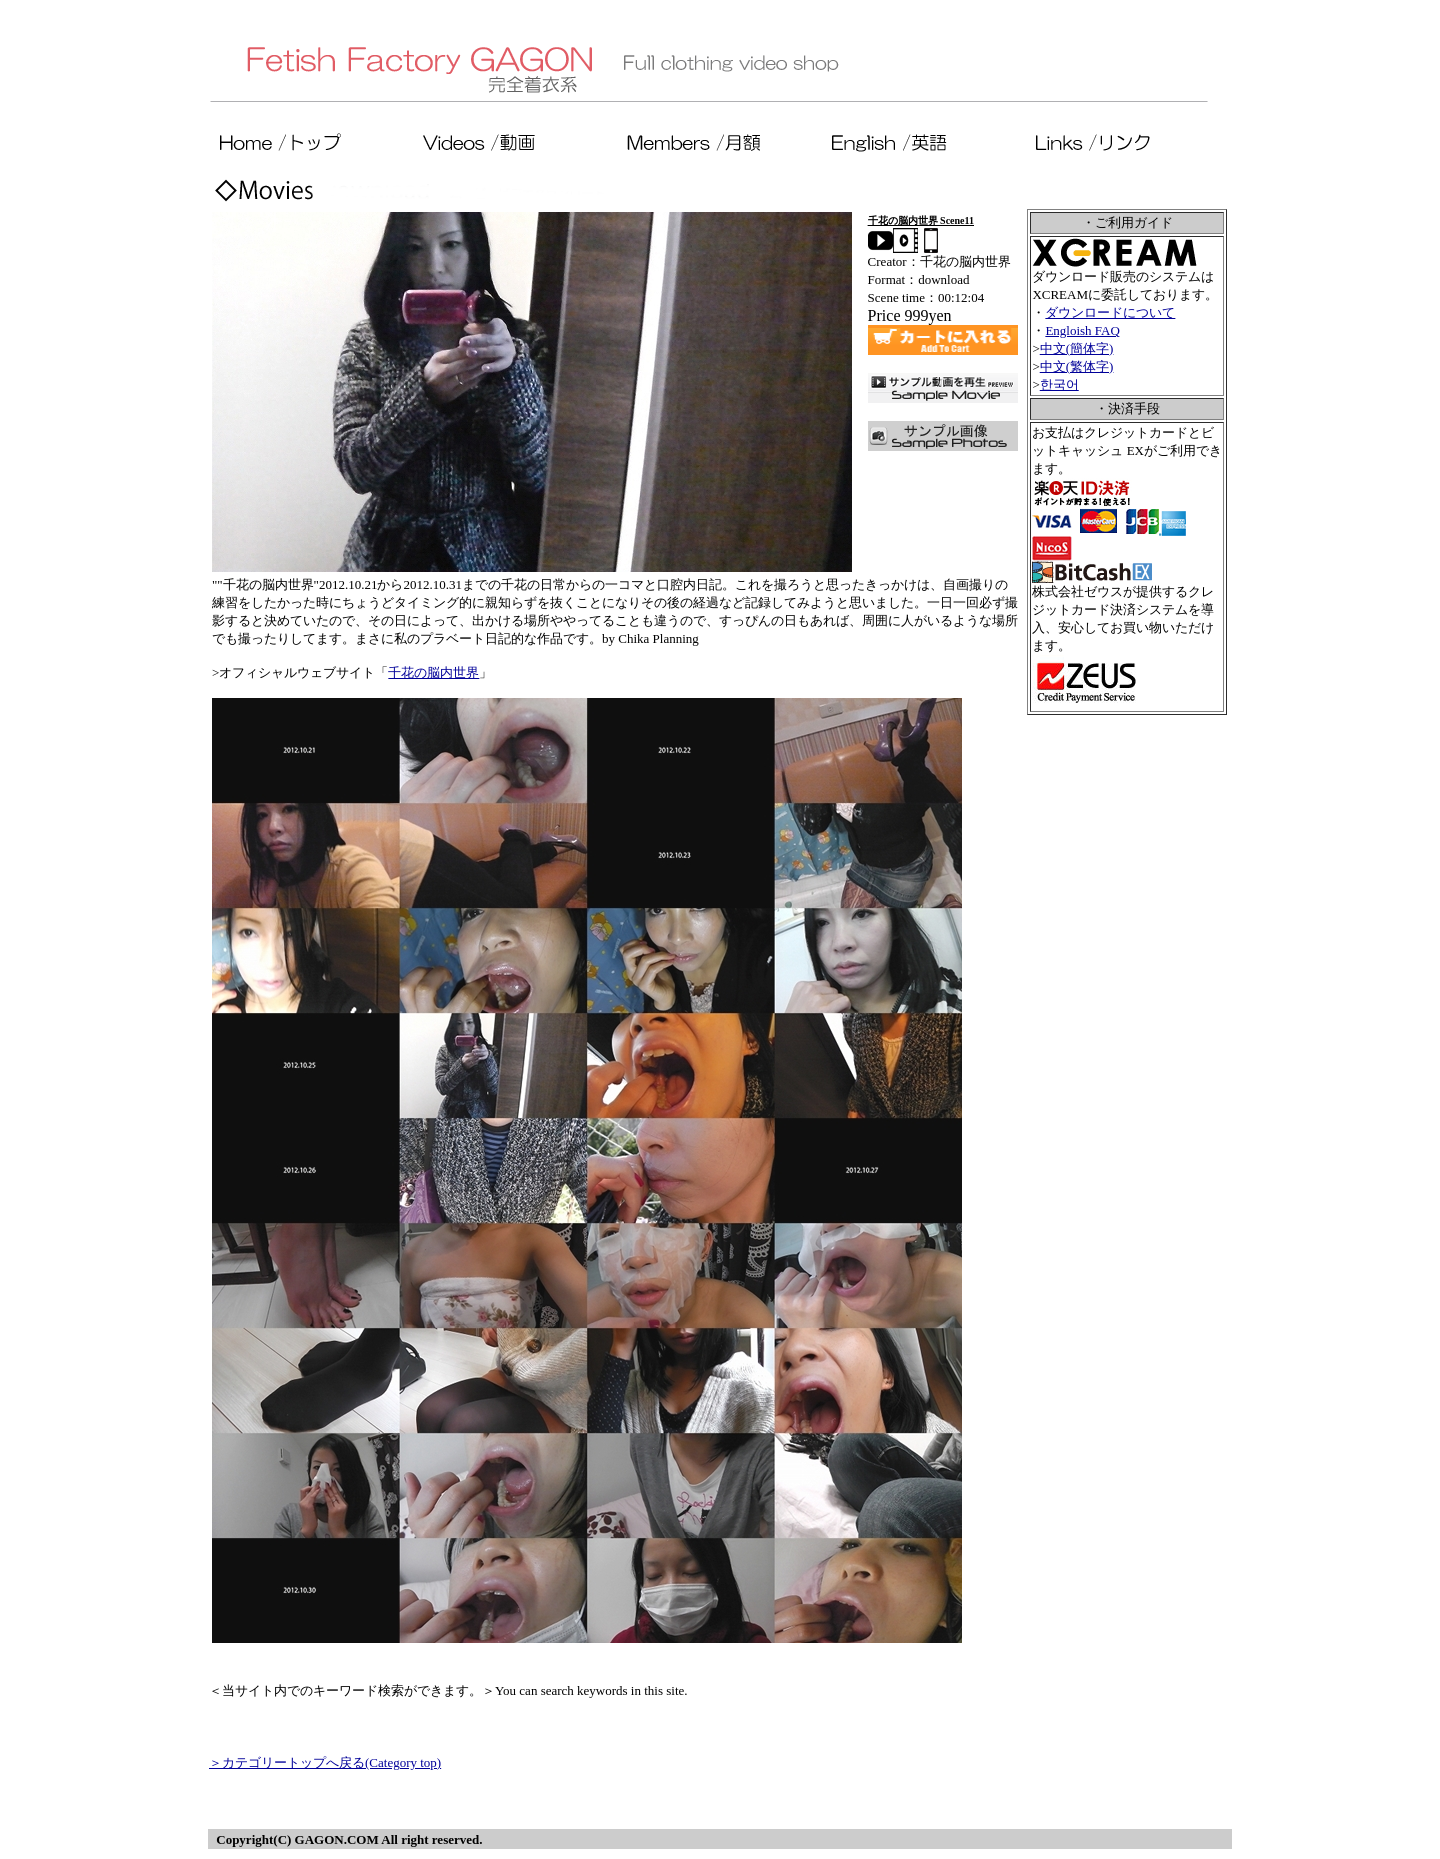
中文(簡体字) (1077, 348)
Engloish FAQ (1082, 330)
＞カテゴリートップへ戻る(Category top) (325, 1762)
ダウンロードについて (1110, 312)
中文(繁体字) (1077, 366)
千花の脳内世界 (433, 672)
